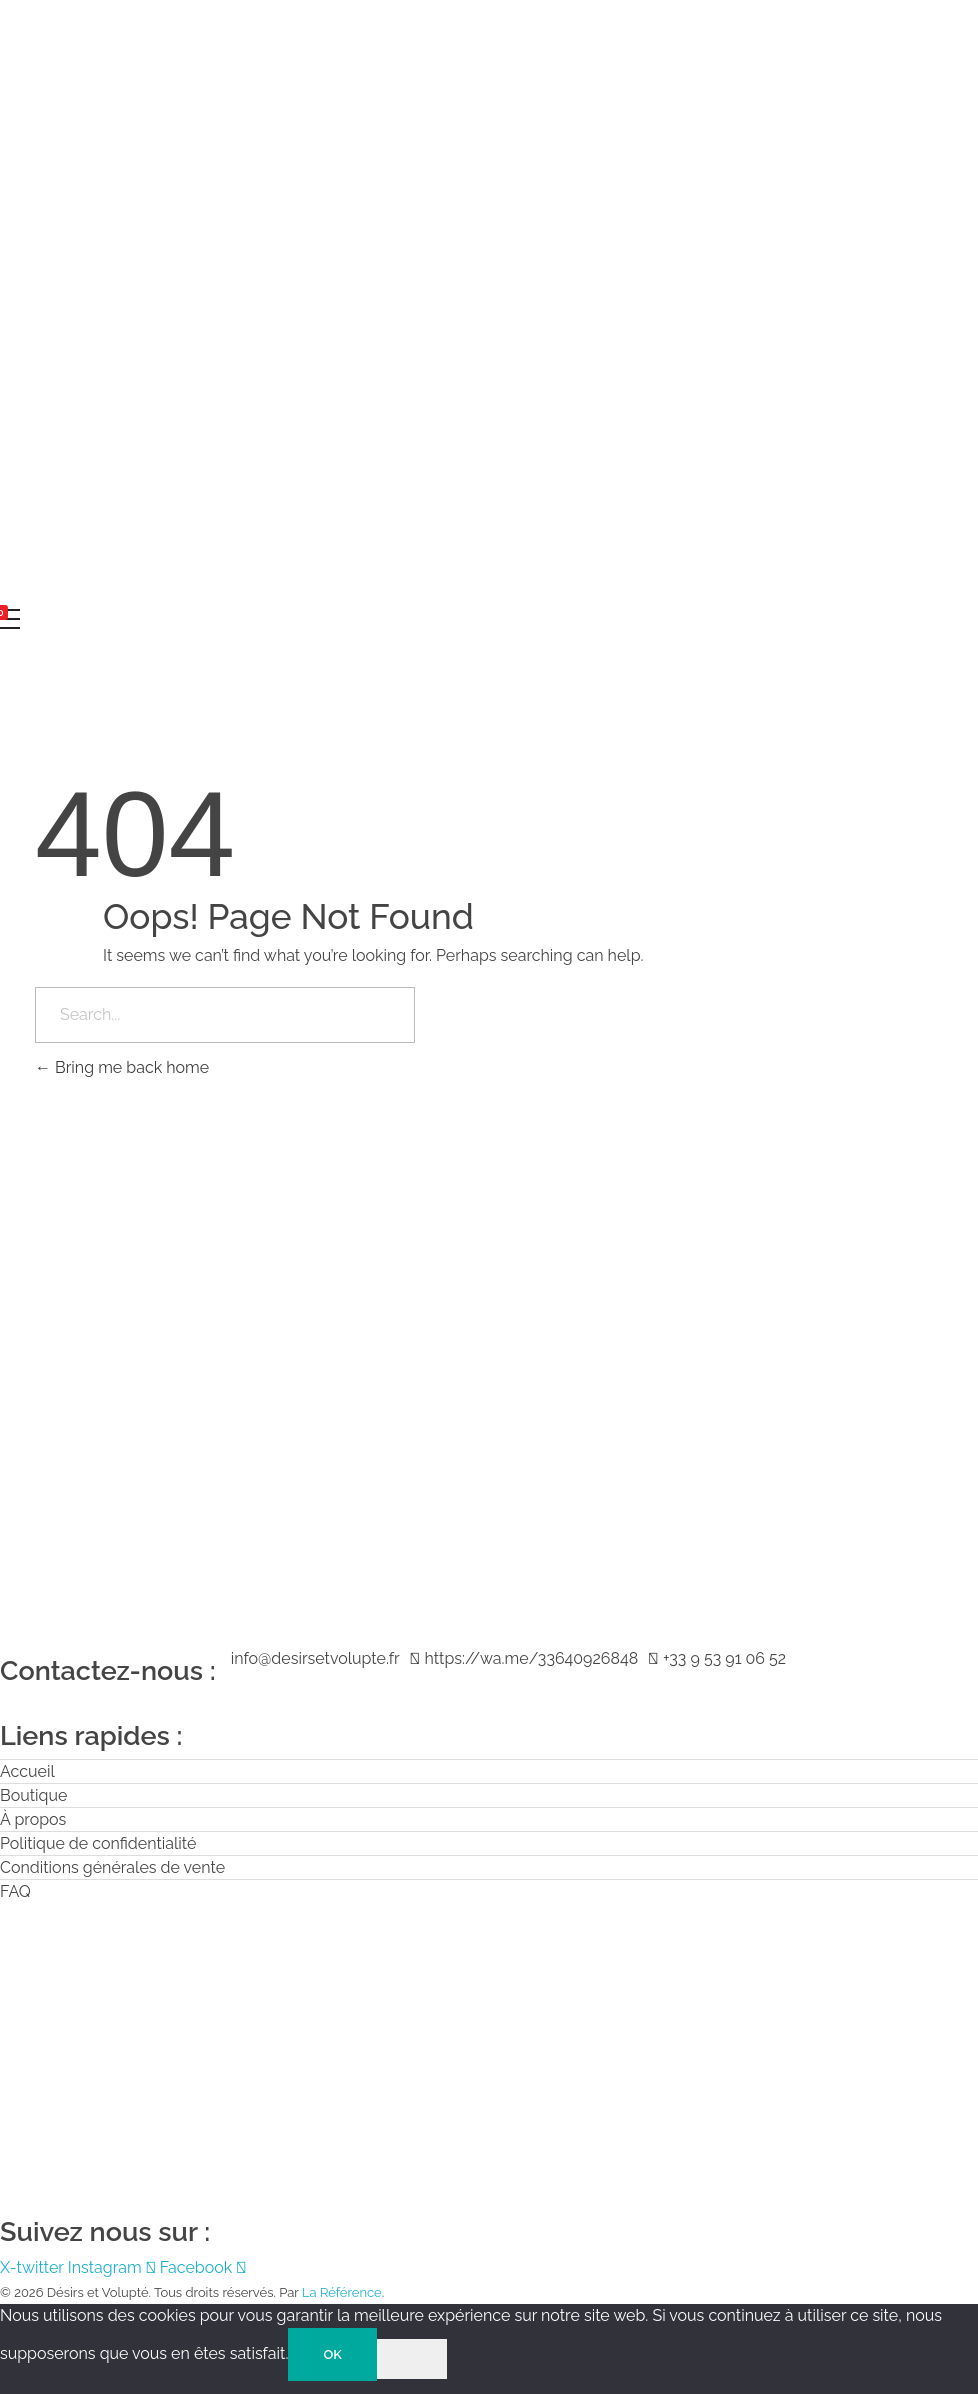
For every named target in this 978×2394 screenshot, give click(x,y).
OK (332, 2354)
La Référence (342, 2292)
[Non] (412, 2359)
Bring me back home (122, 1067)
